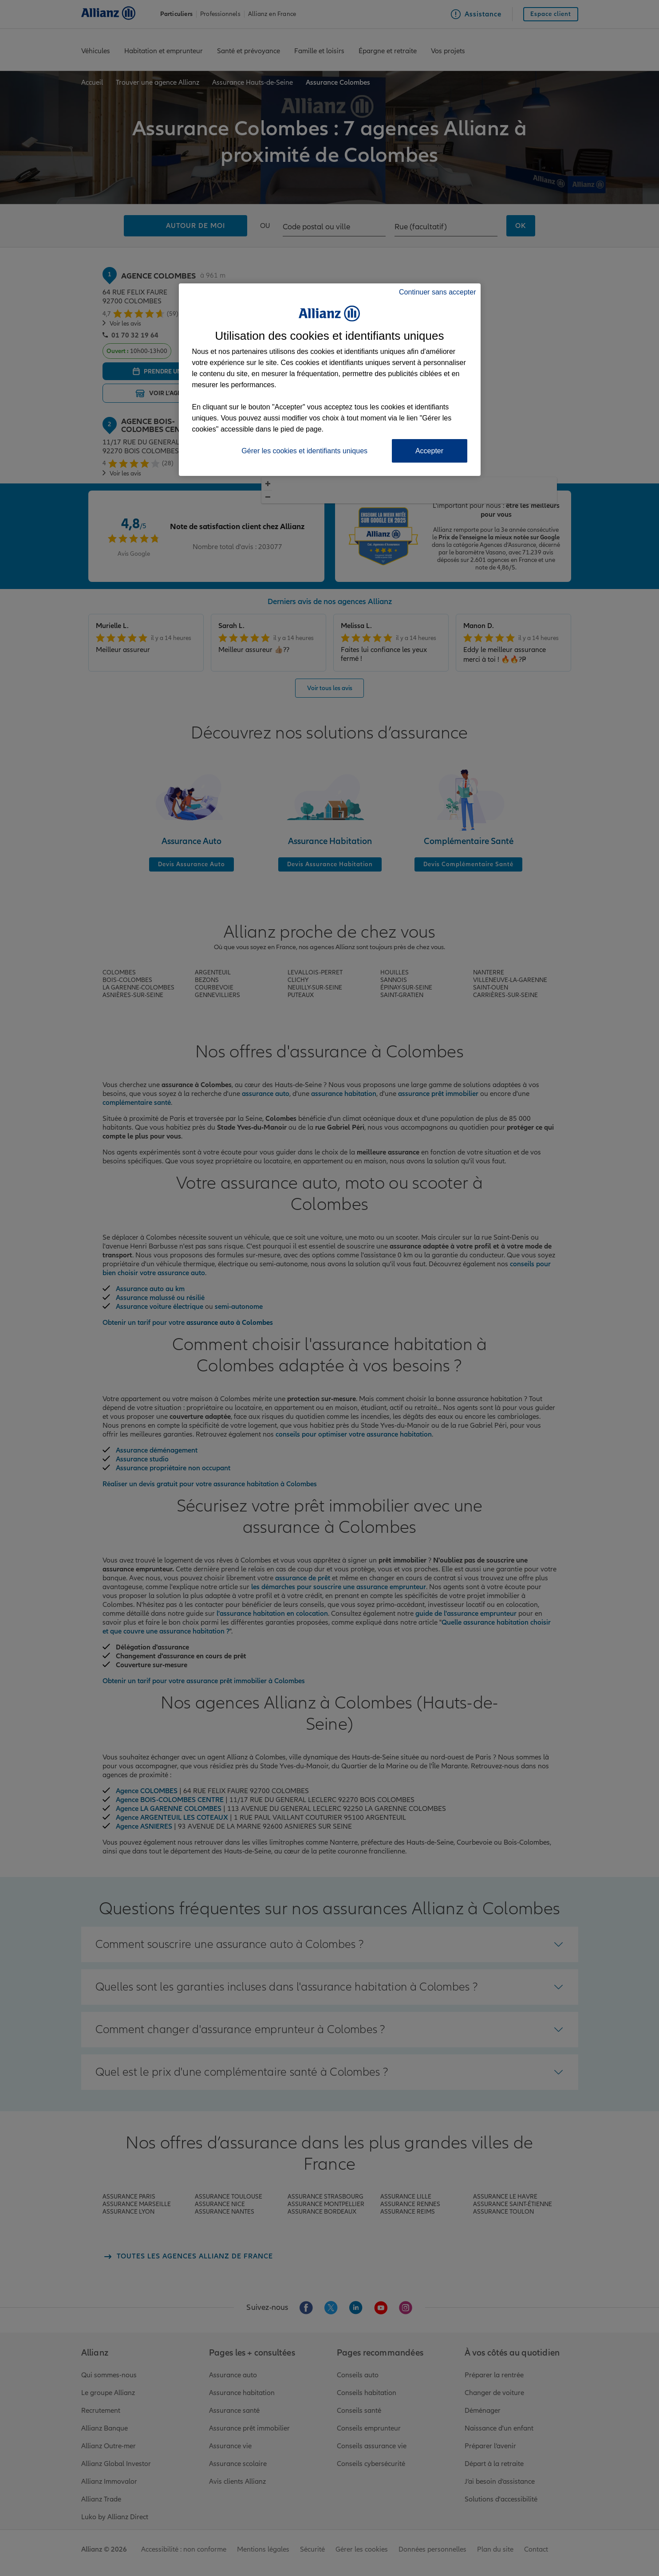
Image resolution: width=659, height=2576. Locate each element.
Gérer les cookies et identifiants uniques (304, 451)
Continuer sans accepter (437, 292)
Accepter (429, 451)
